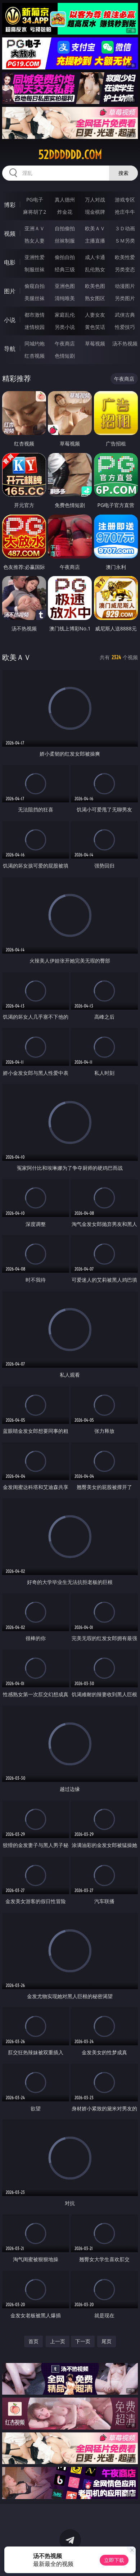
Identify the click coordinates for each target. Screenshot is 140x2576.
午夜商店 (65, 343)
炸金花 (64, 211)
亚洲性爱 (34, 257)
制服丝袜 (34, 269)
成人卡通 (95, 257)
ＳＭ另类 (125, 240)
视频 (9, 233)
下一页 (82, 2341)
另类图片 (125, 298)
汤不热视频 (124, 343)
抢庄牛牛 (125, 211)
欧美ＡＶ (95, 228)
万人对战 (95, 199)
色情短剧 (65, 355)
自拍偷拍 (65, 228)
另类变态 (125, 269)
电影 (9, 262)
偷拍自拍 (65, 257)
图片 (9, 291)
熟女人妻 (34, 240)
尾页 (106, 2341)
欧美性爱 (125, 257)
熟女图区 (95, 298)
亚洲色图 (65, 285)
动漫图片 (125, 285)
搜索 (123, 172)
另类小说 (65, 326)
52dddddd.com (70, 155)
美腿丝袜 (34, 298)
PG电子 (34, 199)
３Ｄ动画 (125, 228)
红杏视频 (34, 355)
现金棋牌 (95, 211)
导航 (9, 349)
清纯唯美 (65, 298)
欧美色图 (95, 285)
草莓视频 (95, 343)
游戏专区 (125, 199)
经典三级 (65, 269)
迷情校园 (34, 326)
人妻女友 (95, 314)
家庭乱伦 (65, 314)
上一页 (57, 2341)
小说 (9, 320)
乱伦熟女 (95, 269)
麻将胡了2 (34, 211)
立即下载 (114, 2560)
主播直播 (95, 240)
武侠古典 (125, 314)
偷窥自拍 (34, 285)
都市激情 (34, 314)
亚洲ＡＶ (34, 228)
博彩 (9, 205)
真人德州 (65, 199)
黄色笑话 (95, 326)
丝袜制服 (65, 240)
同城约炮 (34, 343)
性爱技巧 (125, 326)
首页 (33, 2341)
